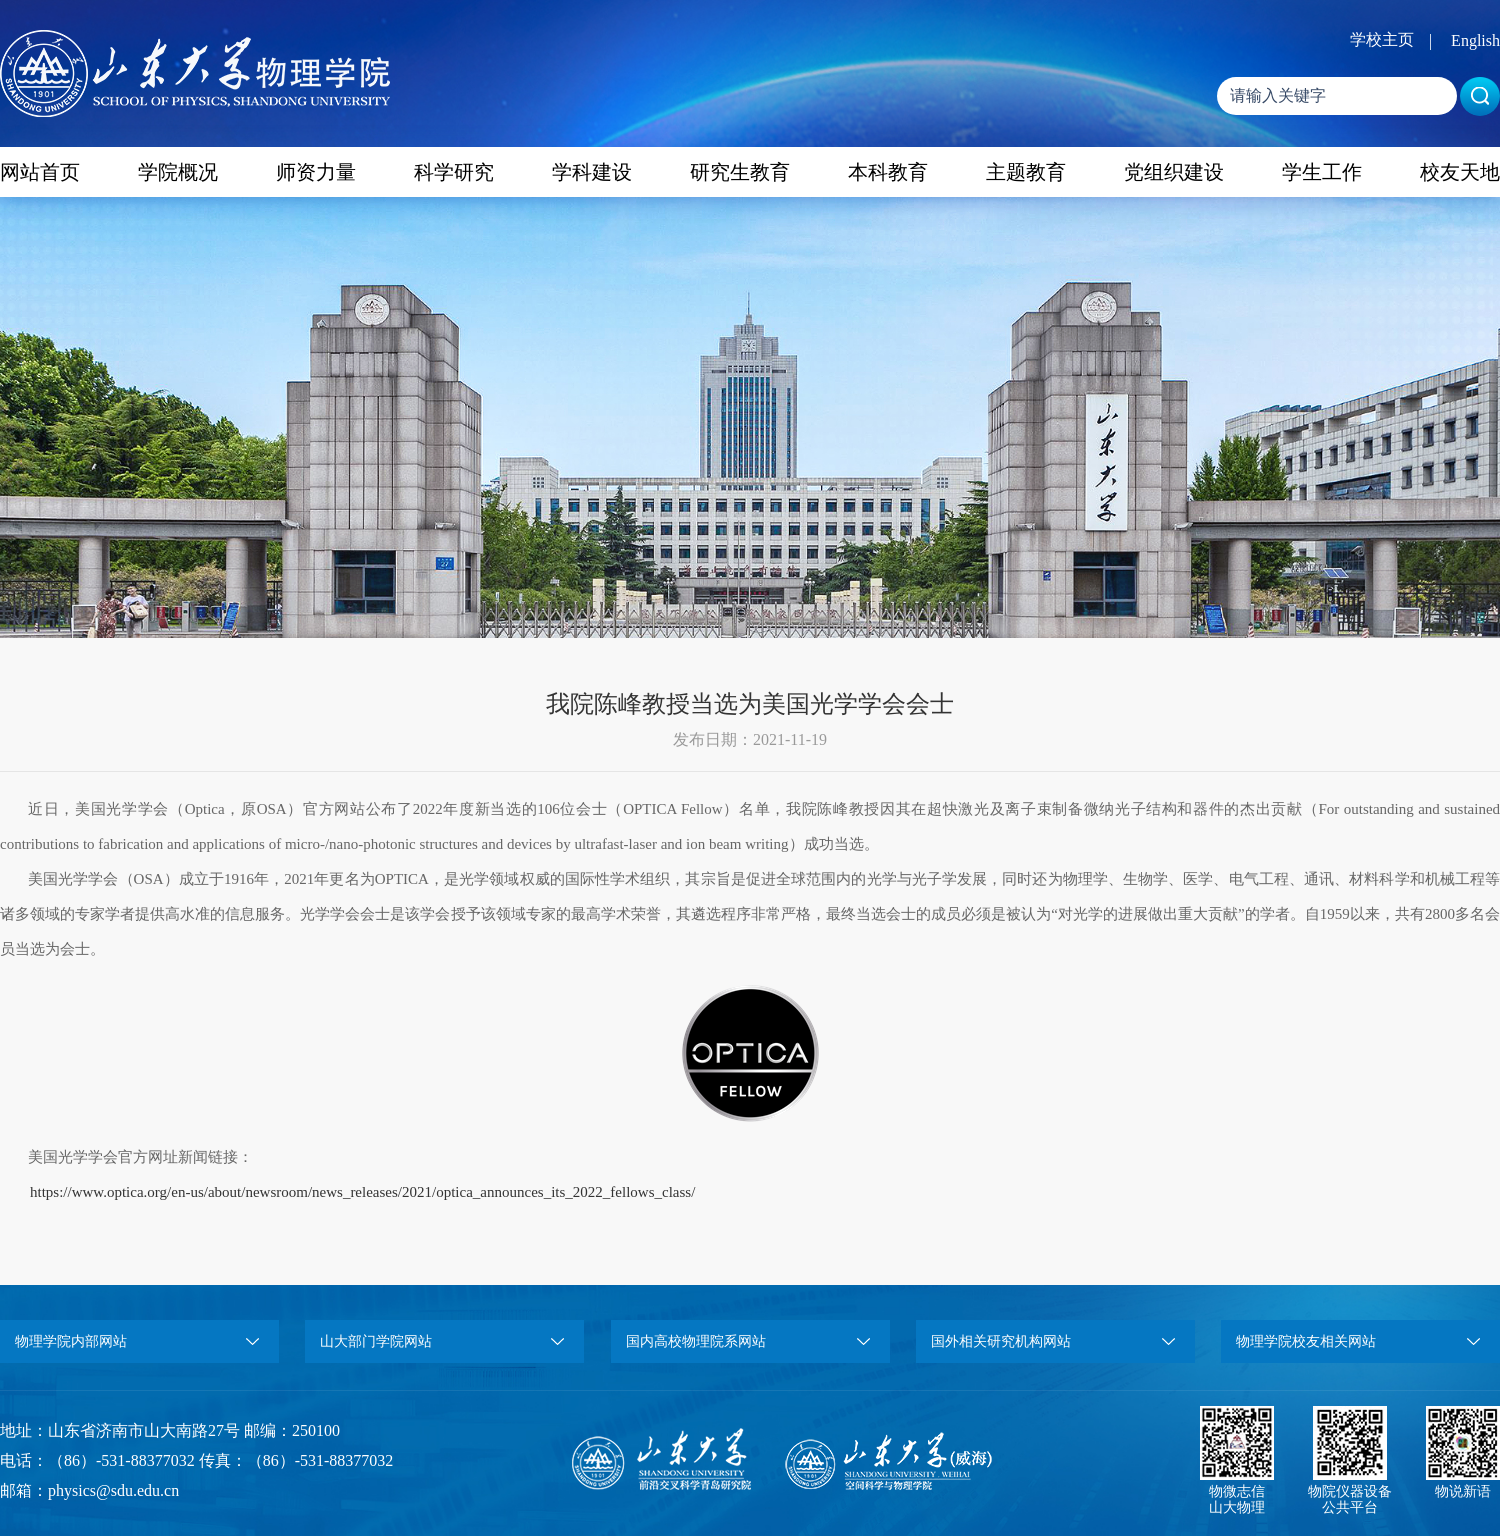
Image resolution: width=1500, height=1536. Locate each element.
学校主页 (1382, 39)
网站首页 (40, 172)
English (1475, 40)
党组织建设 (1174, 172)
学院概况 (178, 172)
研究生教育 (740, 172)
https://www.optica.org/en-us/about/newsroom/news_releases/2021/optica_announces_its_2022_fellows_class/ (362, 1192)
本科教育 (888, 172)
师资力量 (316, 172)
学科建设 (592, 172)
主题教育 (1026, 172)
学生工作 (1322, 172)
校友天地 (1460, 172)
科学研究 (454, 172)
